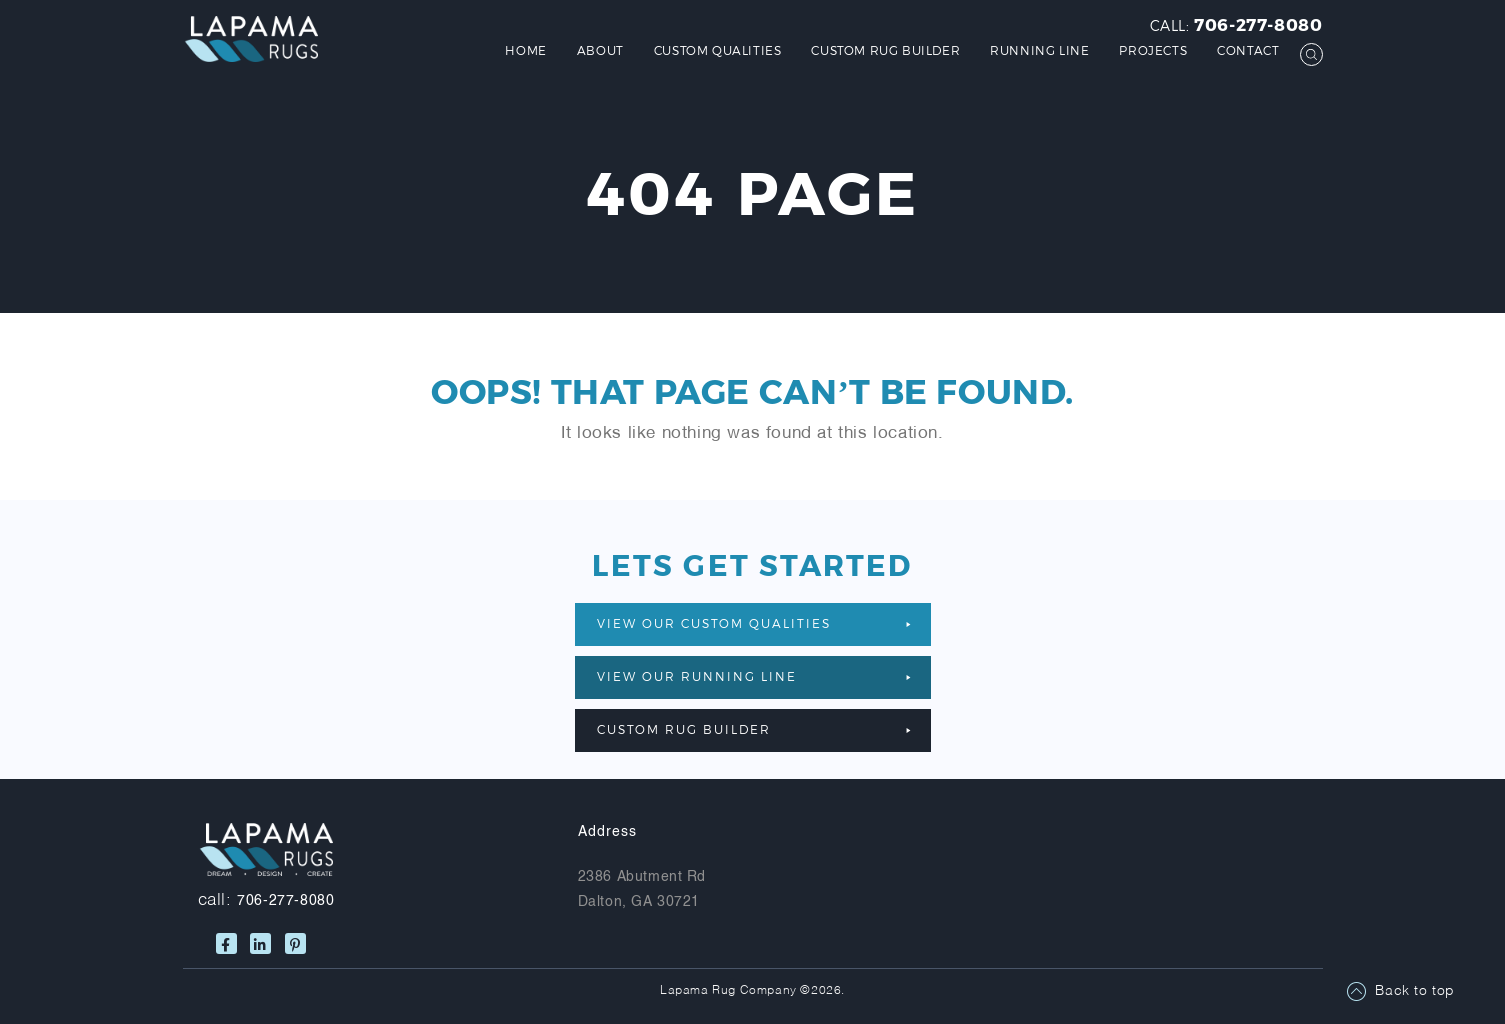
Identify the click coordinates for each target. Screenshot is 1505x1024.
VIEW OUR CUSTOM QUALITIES (754, 623)
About (600, 50)
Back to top (1415, 991)
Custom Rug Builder (885, 50)
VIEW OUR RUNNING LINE (754, 676)
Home (525, 50)
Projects (1153, 50)
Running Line (1039, 50)
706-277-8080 (1258, 24)
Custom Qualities (718, 50)
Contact (1248, 50)
